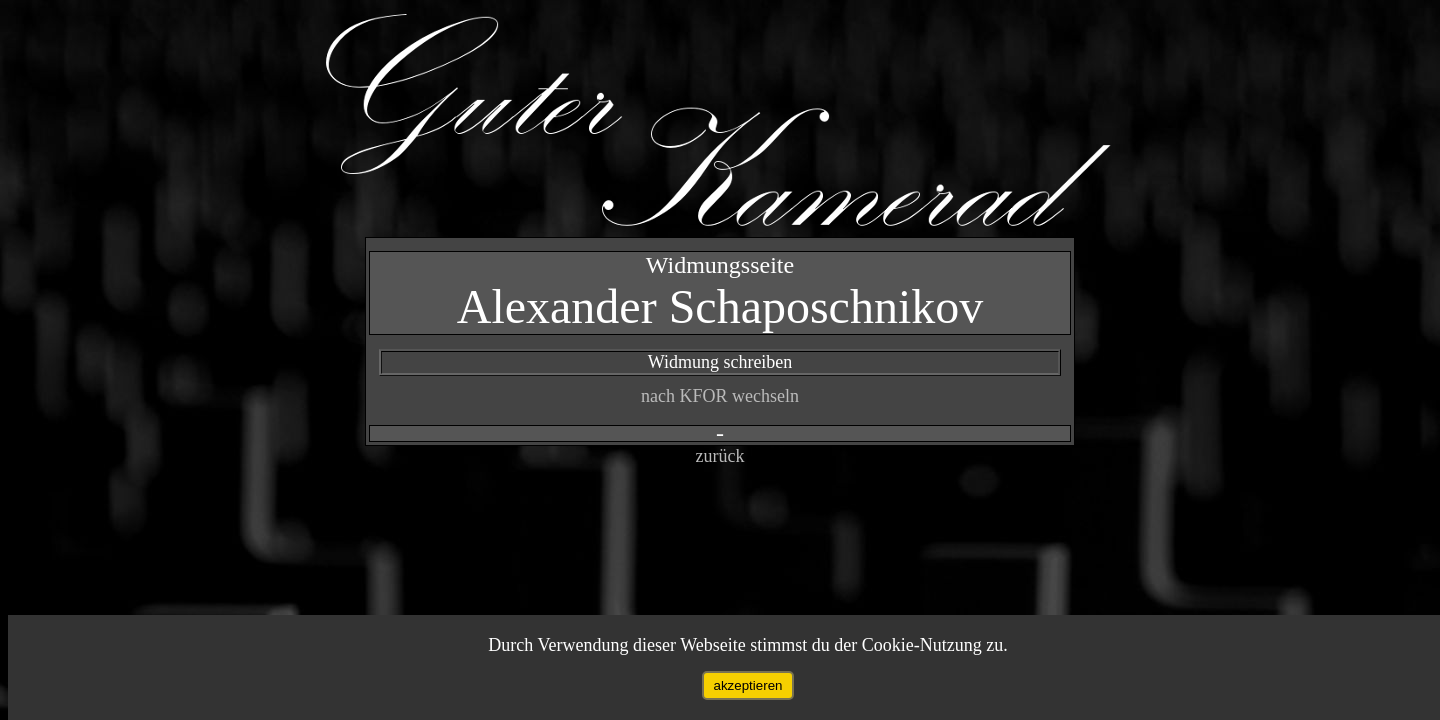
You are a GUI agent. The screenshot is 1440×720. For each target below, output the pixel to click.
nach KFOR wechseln (720, 396)
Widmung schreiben (720, 362)
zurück (720, 456)
